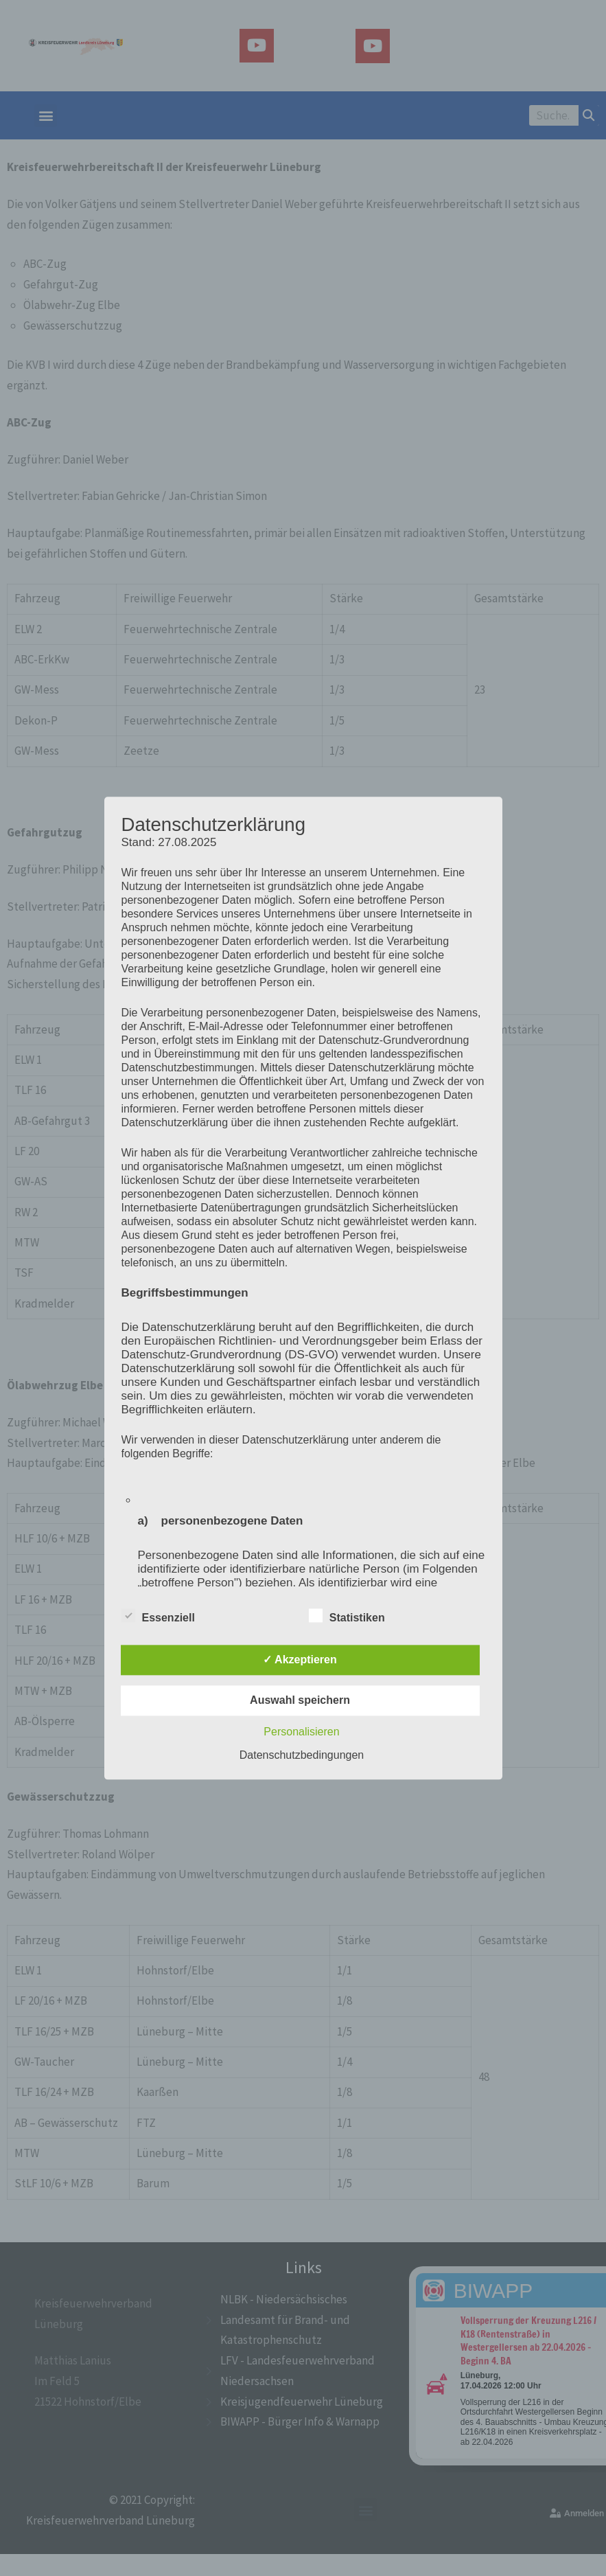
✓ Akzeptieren (300, 1659)
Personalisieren (301, 1731)
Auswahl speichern (300, 1700)
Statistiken (347, 1615)
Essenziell (158, 1615)
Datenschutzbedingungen (302, 1755)
